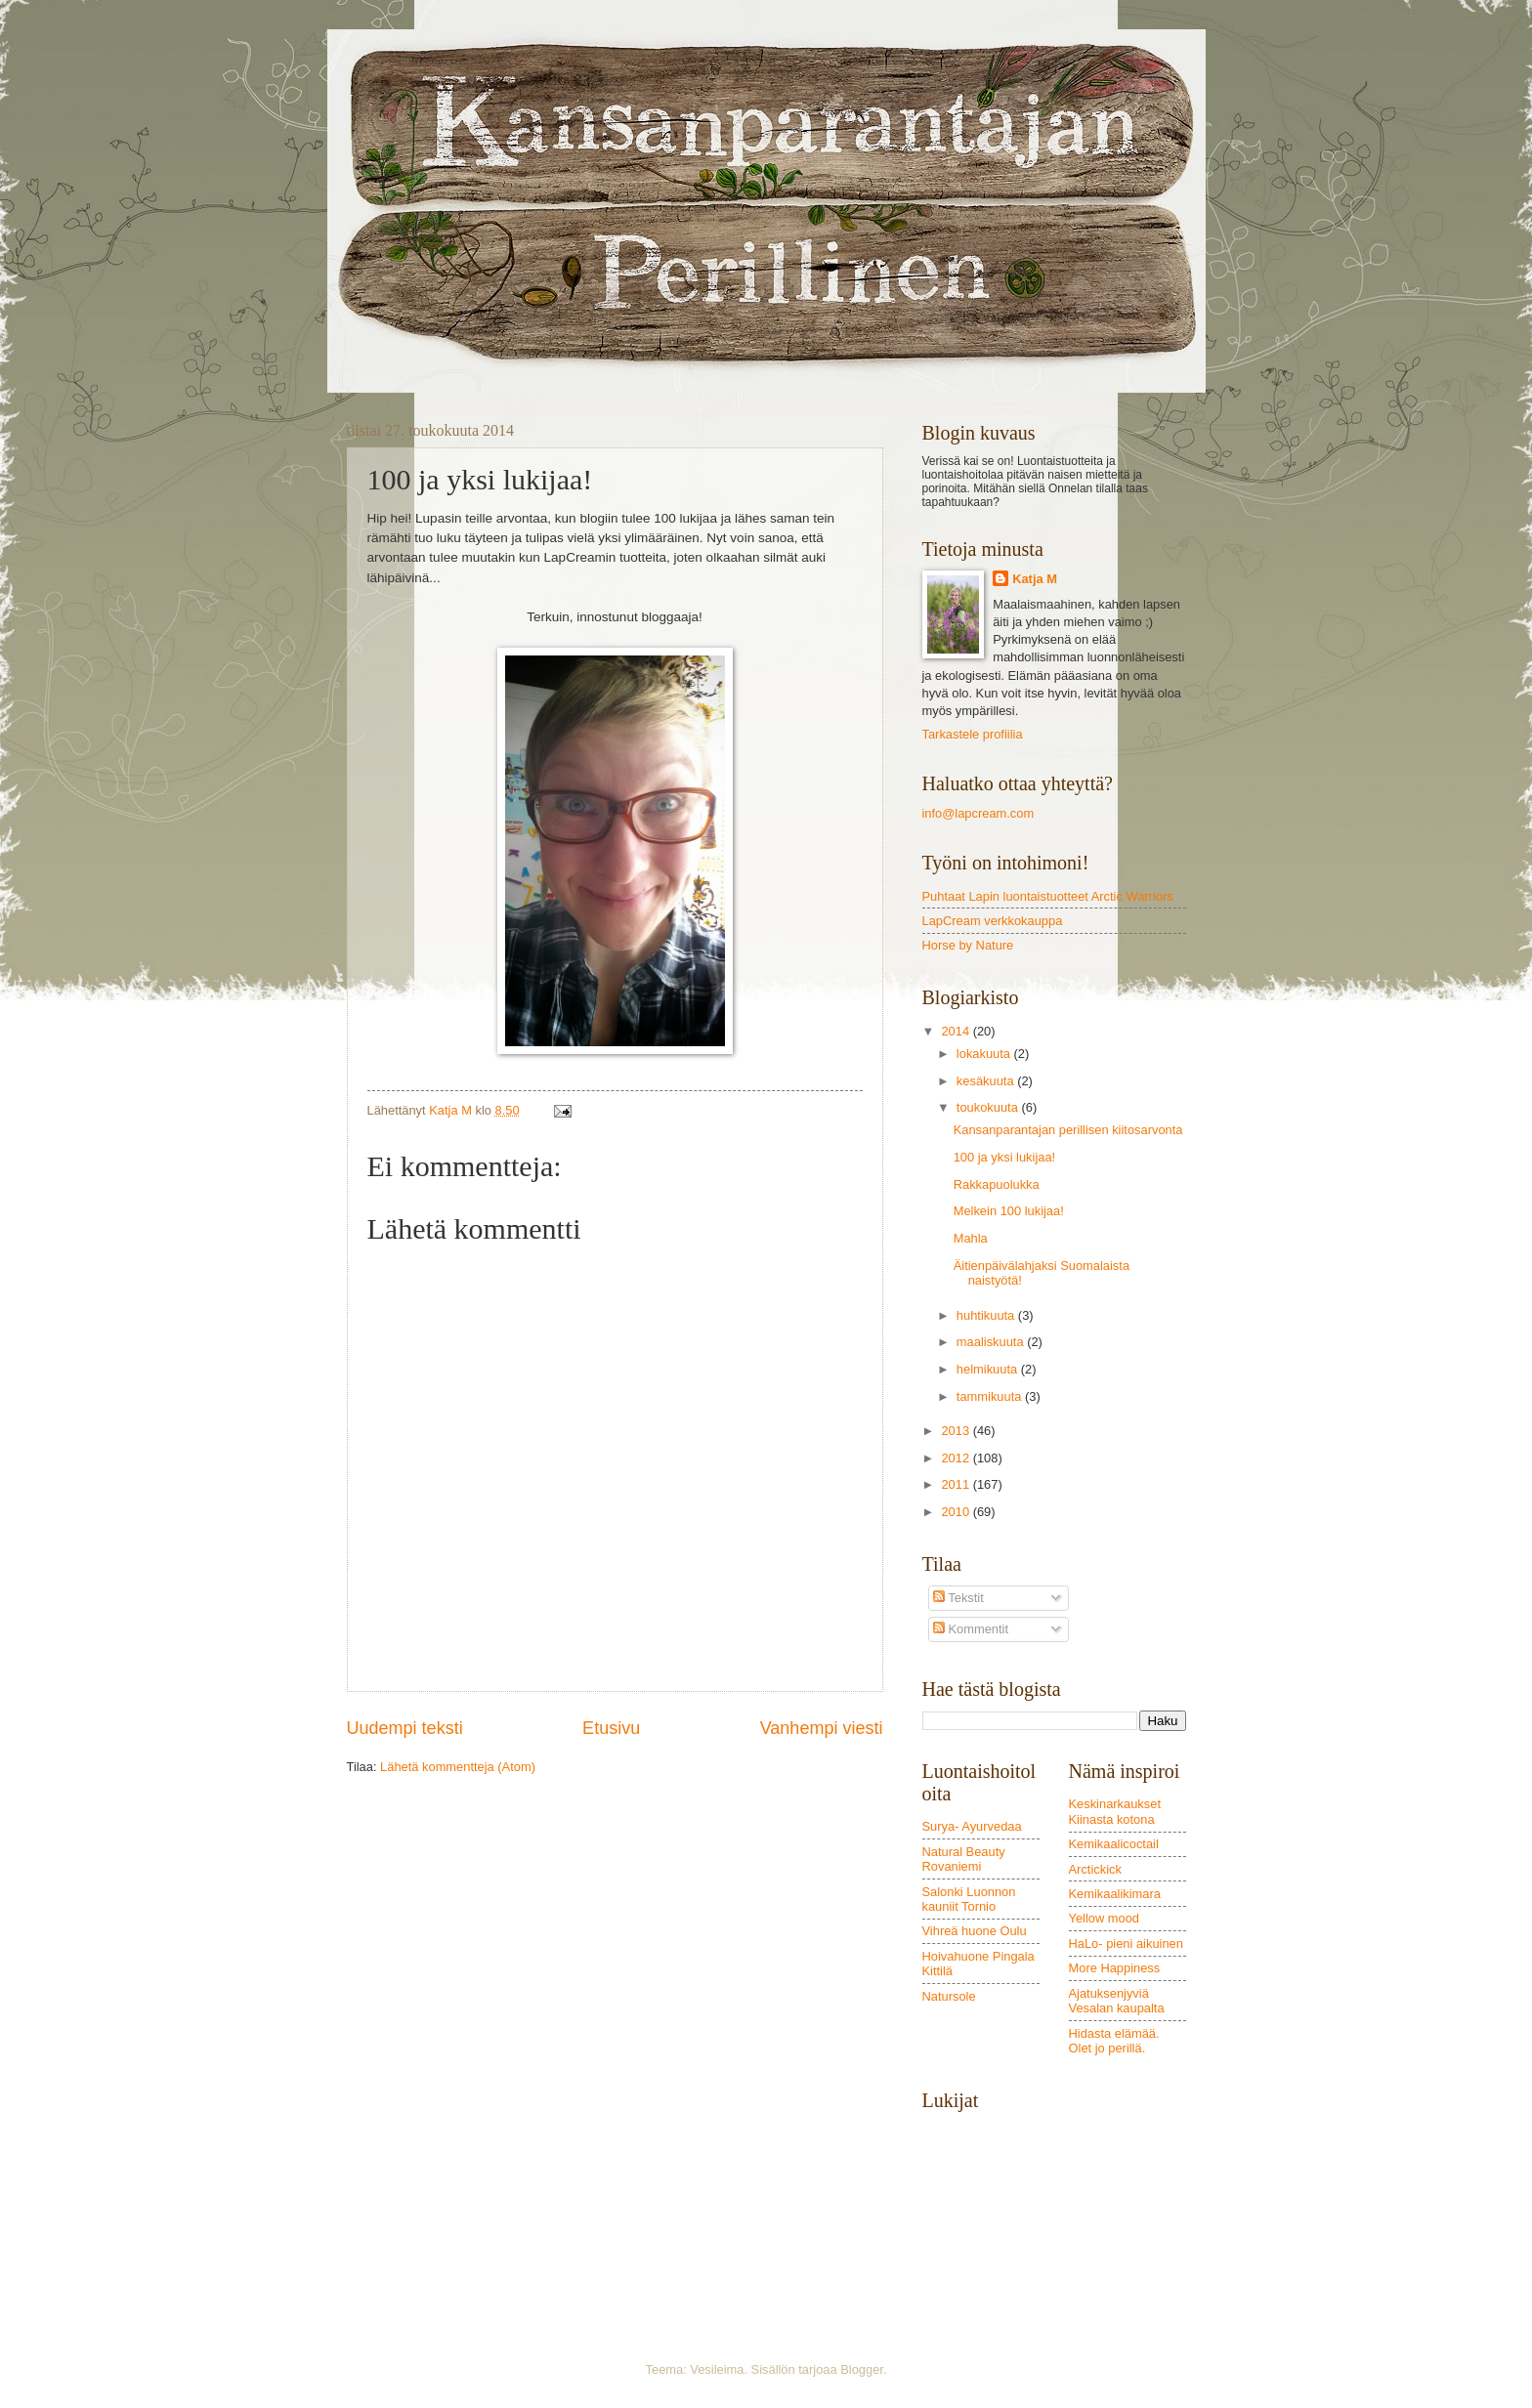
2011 (956, 1484)
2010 (956, 1511)
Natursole (949, 1996)
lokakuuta (985, 1053)
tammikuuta (991, 1396)
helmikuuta (989, 1369)
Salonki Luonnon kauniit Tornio (969, 1899)
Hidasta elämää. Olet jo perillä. (1114, 2040)
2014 (956, 1031)
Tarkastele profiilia (972, 734)
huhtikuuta (987, 1315)
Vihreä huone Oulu (974, 1930)
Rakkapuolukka (997, 1184)
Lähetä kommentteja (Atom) (457, 1766)
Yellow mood (1104, 1918)
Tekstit (958, 1597)
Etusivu (611, 1728)
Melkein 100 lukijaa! (1009, 1211)
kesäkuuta (987, 1081)
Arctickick (1095, 1869)
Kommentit (970, 1629)
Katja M (1034, 578)
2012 (956, 1458)
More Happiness (1115, 1968)
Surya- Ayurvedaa (972, 1826)
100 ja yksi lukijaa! (1004, 1157)
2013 (956, 1430)
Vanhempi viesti (821, 1728)
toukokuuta (989, 1107)
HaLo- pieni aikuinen (1126, 1943)
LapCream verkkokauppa (992, 920)
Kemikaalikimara (1115, 1893)
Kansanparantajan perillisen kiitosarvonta (1068, 1129)
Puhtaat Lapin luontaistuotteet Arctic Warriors (1047, 896)
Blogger (861, 2369)
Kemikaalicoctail (1114, 1844)
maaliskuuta (992, 1341)
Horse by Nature (968, 945)
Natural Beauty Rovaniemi (963, 1859)
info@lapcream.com (978, 813)
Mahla (971, 1238)
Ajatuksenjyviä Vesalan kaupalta (1117, 2000)
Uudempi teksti (405, 1728)
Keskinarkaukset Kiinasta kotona (1115, 1811)
